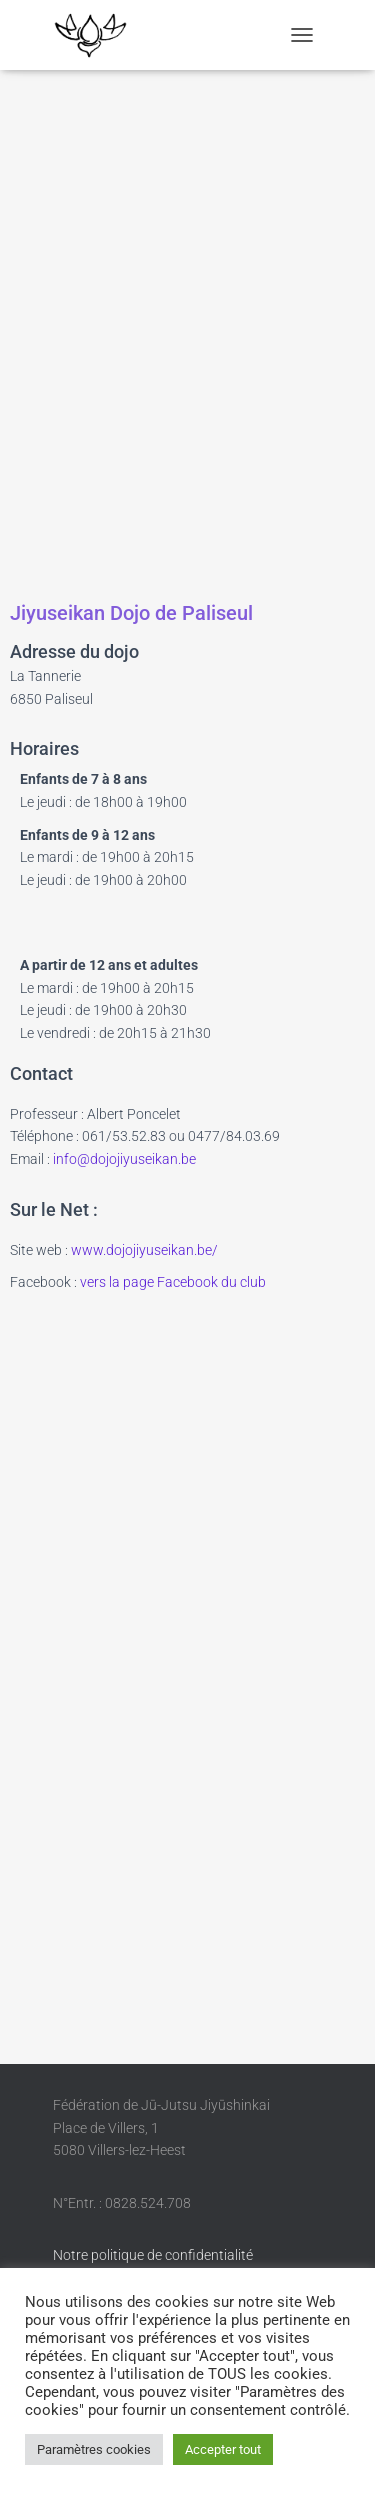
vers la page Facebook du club (173, 1282)
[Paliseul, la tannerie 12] (187, 331)
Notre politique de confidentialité (153, 2255)
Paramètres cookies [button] (94, 2449)
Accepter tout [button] (223, 2449)
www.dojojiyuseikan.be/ (144, 1250)
